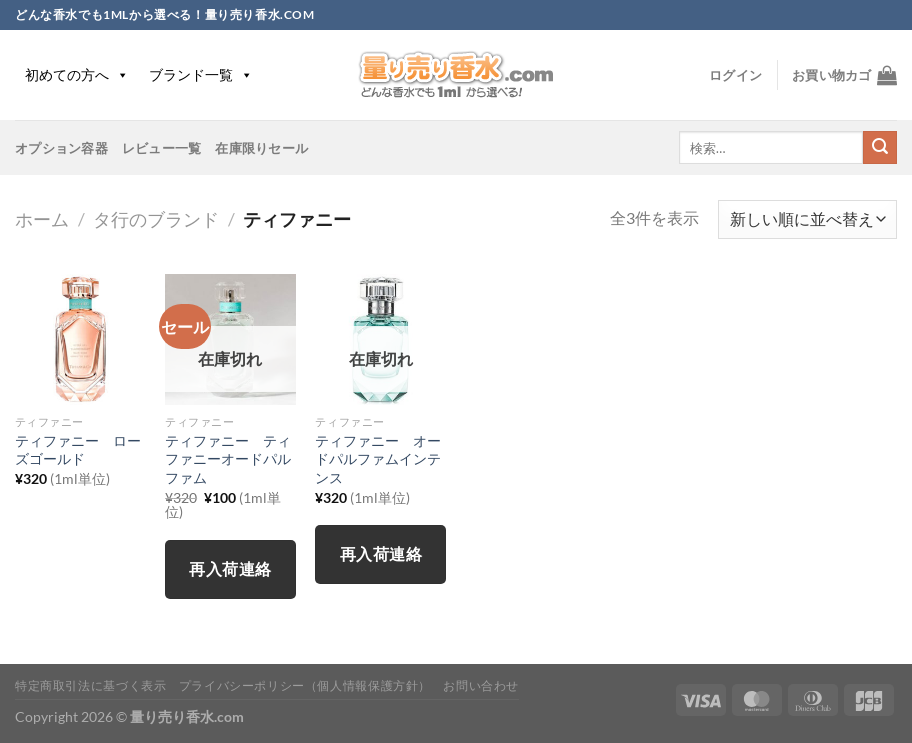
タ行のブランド (156, 219)
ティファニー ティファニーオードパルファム (228, 459)
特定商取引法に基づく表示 (90, 685)
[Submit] (880, 148)
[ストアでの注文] (807, 219)
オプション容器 (61, 148)
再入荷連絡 (230, 569)
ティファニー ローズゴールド (78, 450)
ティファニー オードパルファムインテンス (378, 459)
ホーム (42, 219)
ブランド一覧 (201, 74)
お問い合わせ (481, 685)
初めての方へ (77, 74)
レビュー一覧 (162, 148)
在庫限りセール (261, 148)
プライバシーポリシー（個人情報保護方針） (305, 685)
